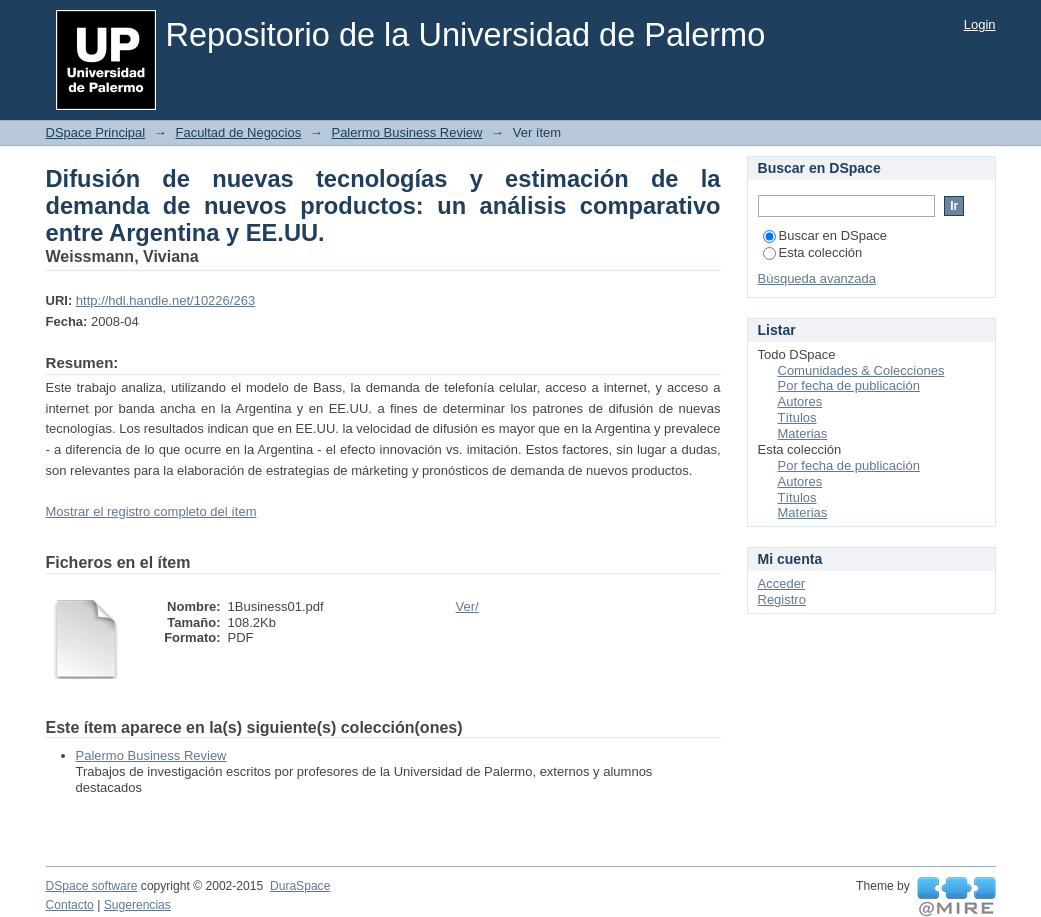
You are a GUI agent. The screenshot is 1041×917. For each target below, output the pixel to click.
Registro (782, 599)
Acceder (782, 583)
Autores (800, 401)
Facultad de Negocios (238, 132)
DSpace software (92, 886)
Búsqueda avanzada (817, 278)
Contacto (70, 905)
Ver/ (467, 606)
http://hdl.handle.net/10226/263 (165, 300)
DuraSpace (300, 886)
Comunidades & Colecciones (861, 370)
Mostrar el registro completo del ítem (151, 511)
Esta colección (813, 252)
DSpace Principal (96, 132)
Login (980, 24)
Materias (803, 433)
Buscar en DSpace (825, 235)
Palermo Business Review (406, 132)
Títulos (797, 417)
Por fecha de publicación (849, 385)
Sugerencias (137, 905)
